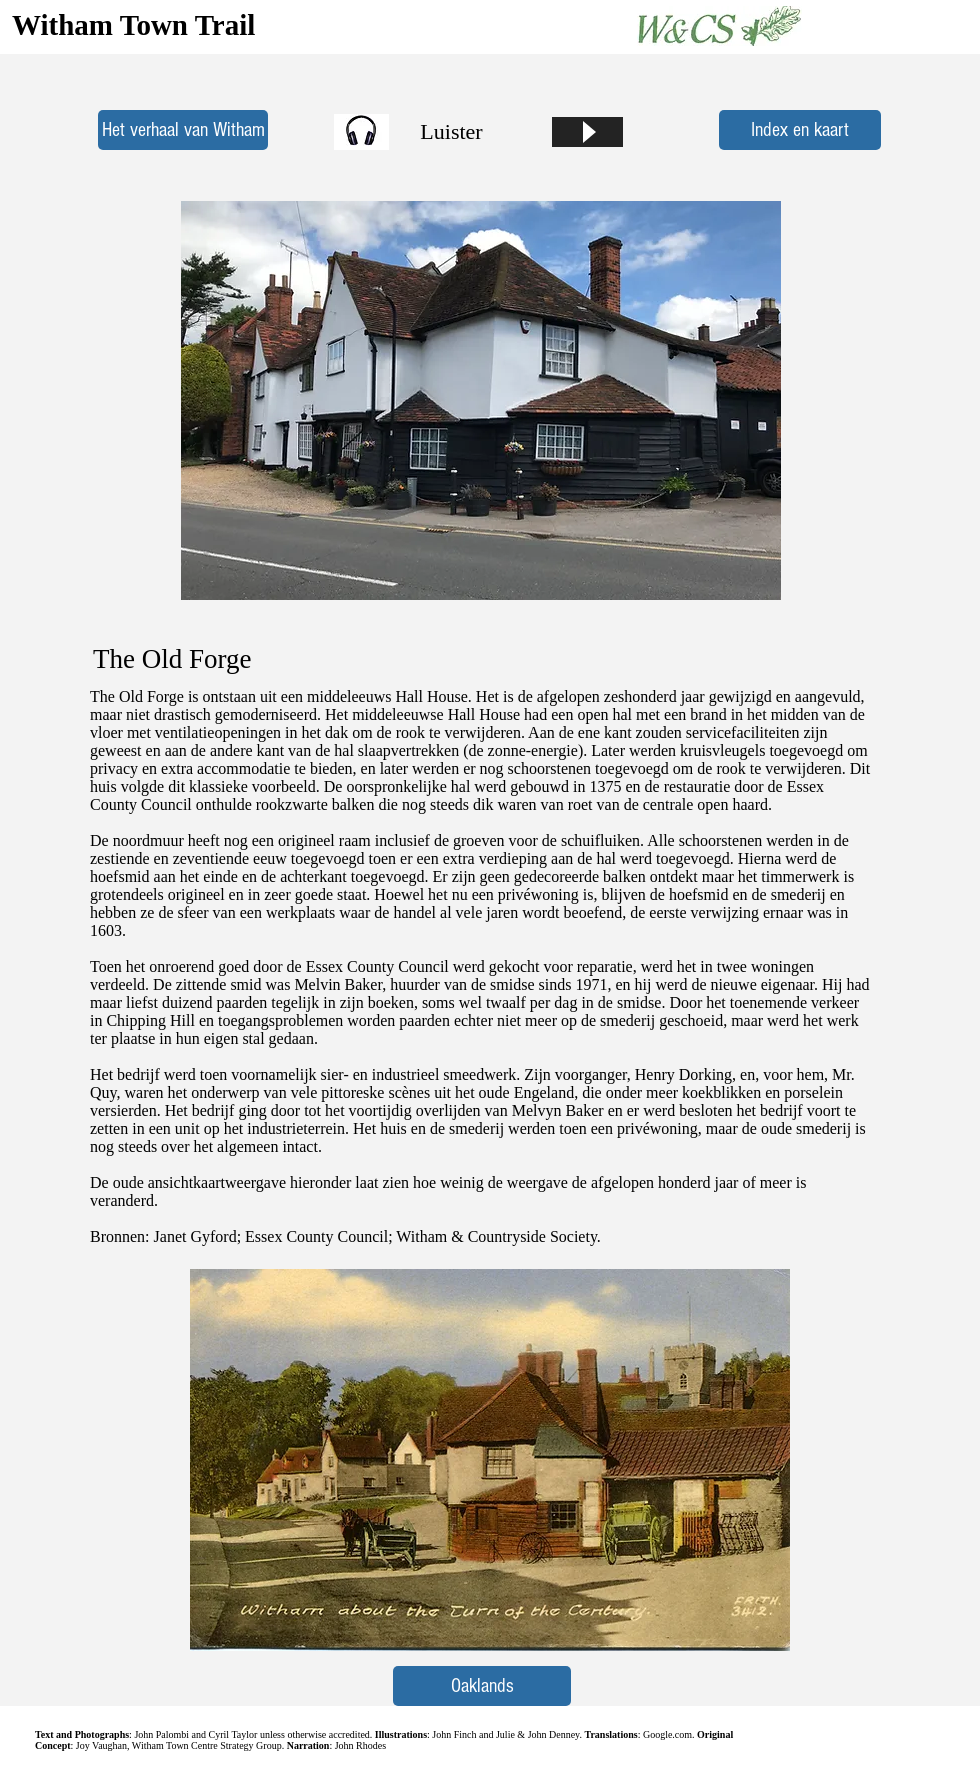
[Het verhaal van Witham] (183, 130)
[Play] (587, 132)
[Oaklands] (482, 1686)
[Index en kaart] (800, 130)
